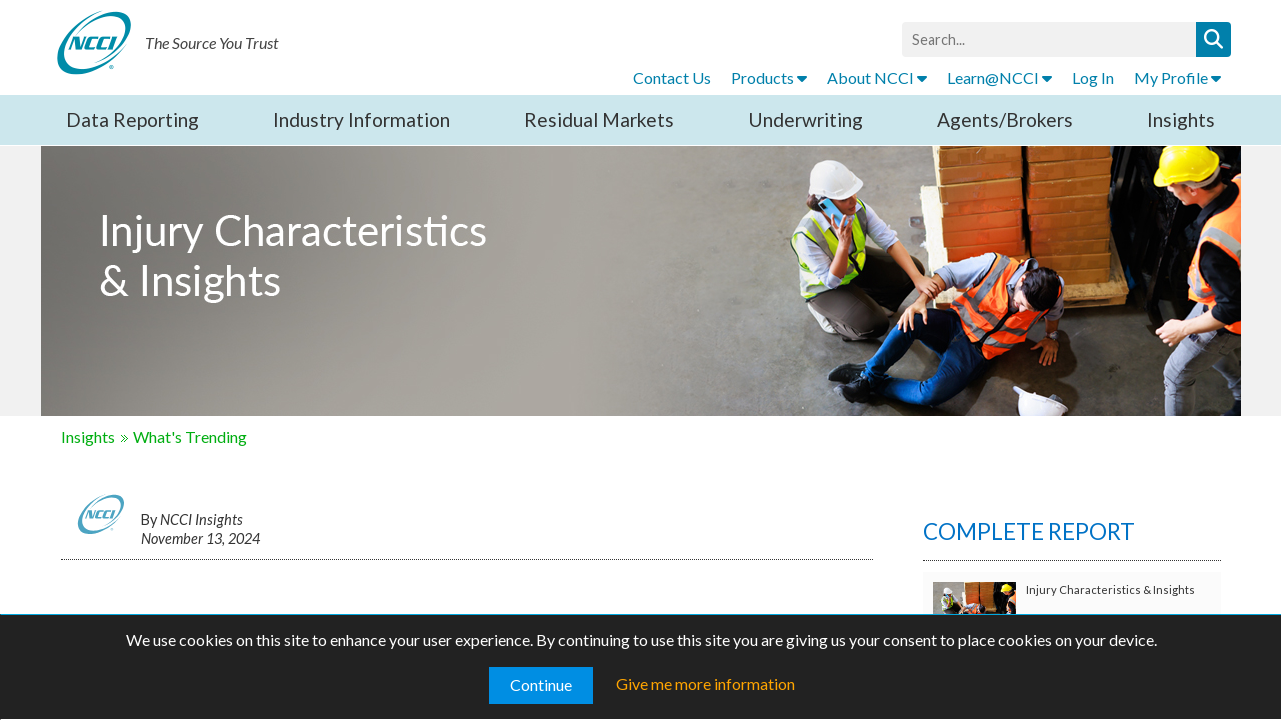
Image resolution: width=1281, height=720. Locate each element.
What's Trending (190, 436)
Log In (1093, 77)
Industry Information (361, 119)
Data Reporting (132, 119)
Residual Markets (599, 119)
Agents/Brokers (1005, 119)
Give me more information (705, 683)
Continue (541, 684)
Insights (1181, 119)
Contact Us (672, 77)
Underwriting (805, 119)
